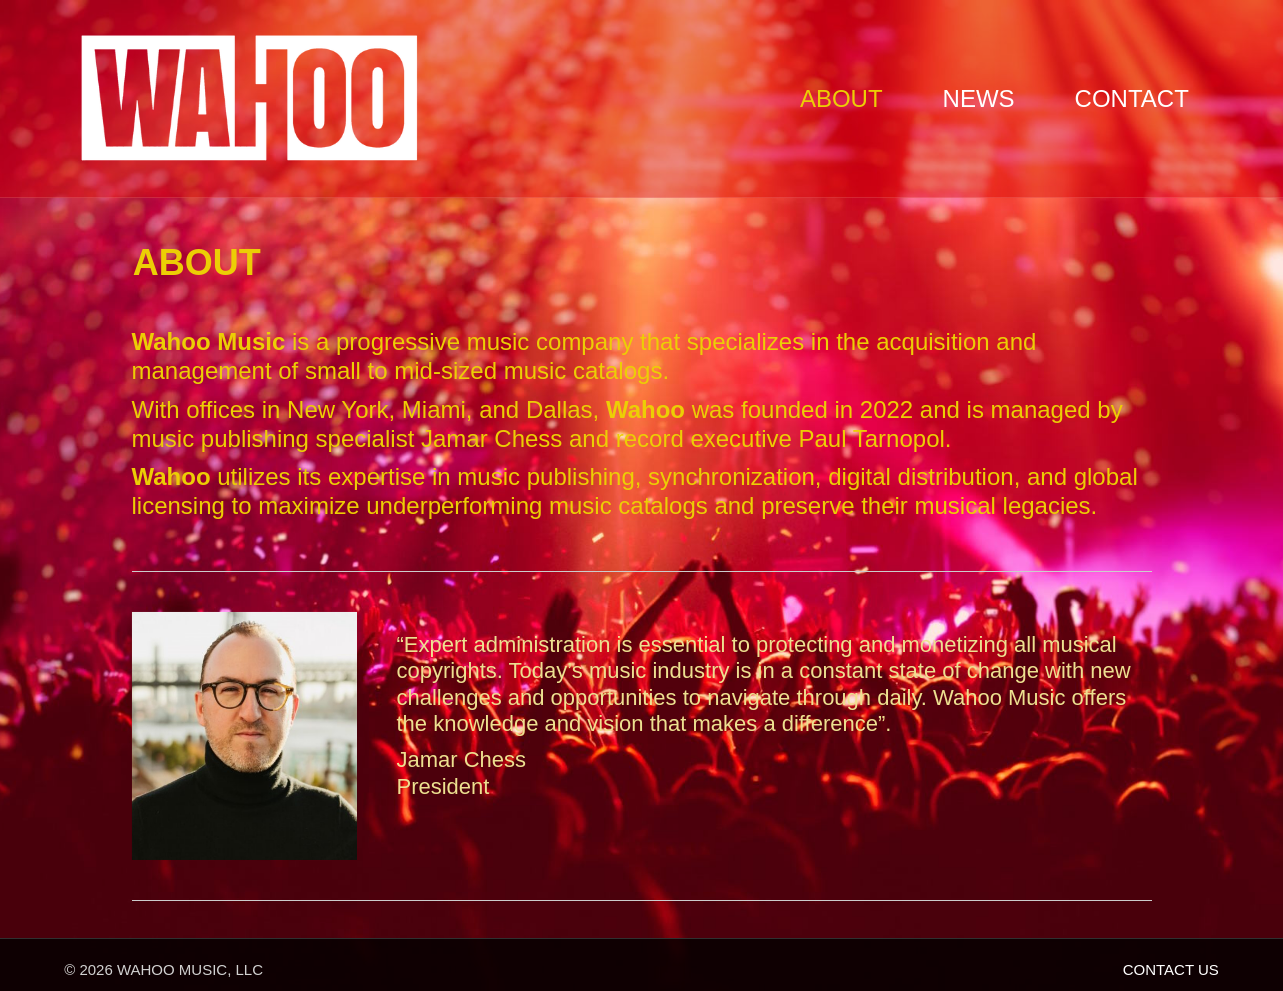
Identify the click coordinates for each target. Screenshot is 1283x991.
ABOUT (841, 98)
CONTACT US (1171, 969)
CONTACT (1132, 98)
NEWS (979, 98)
